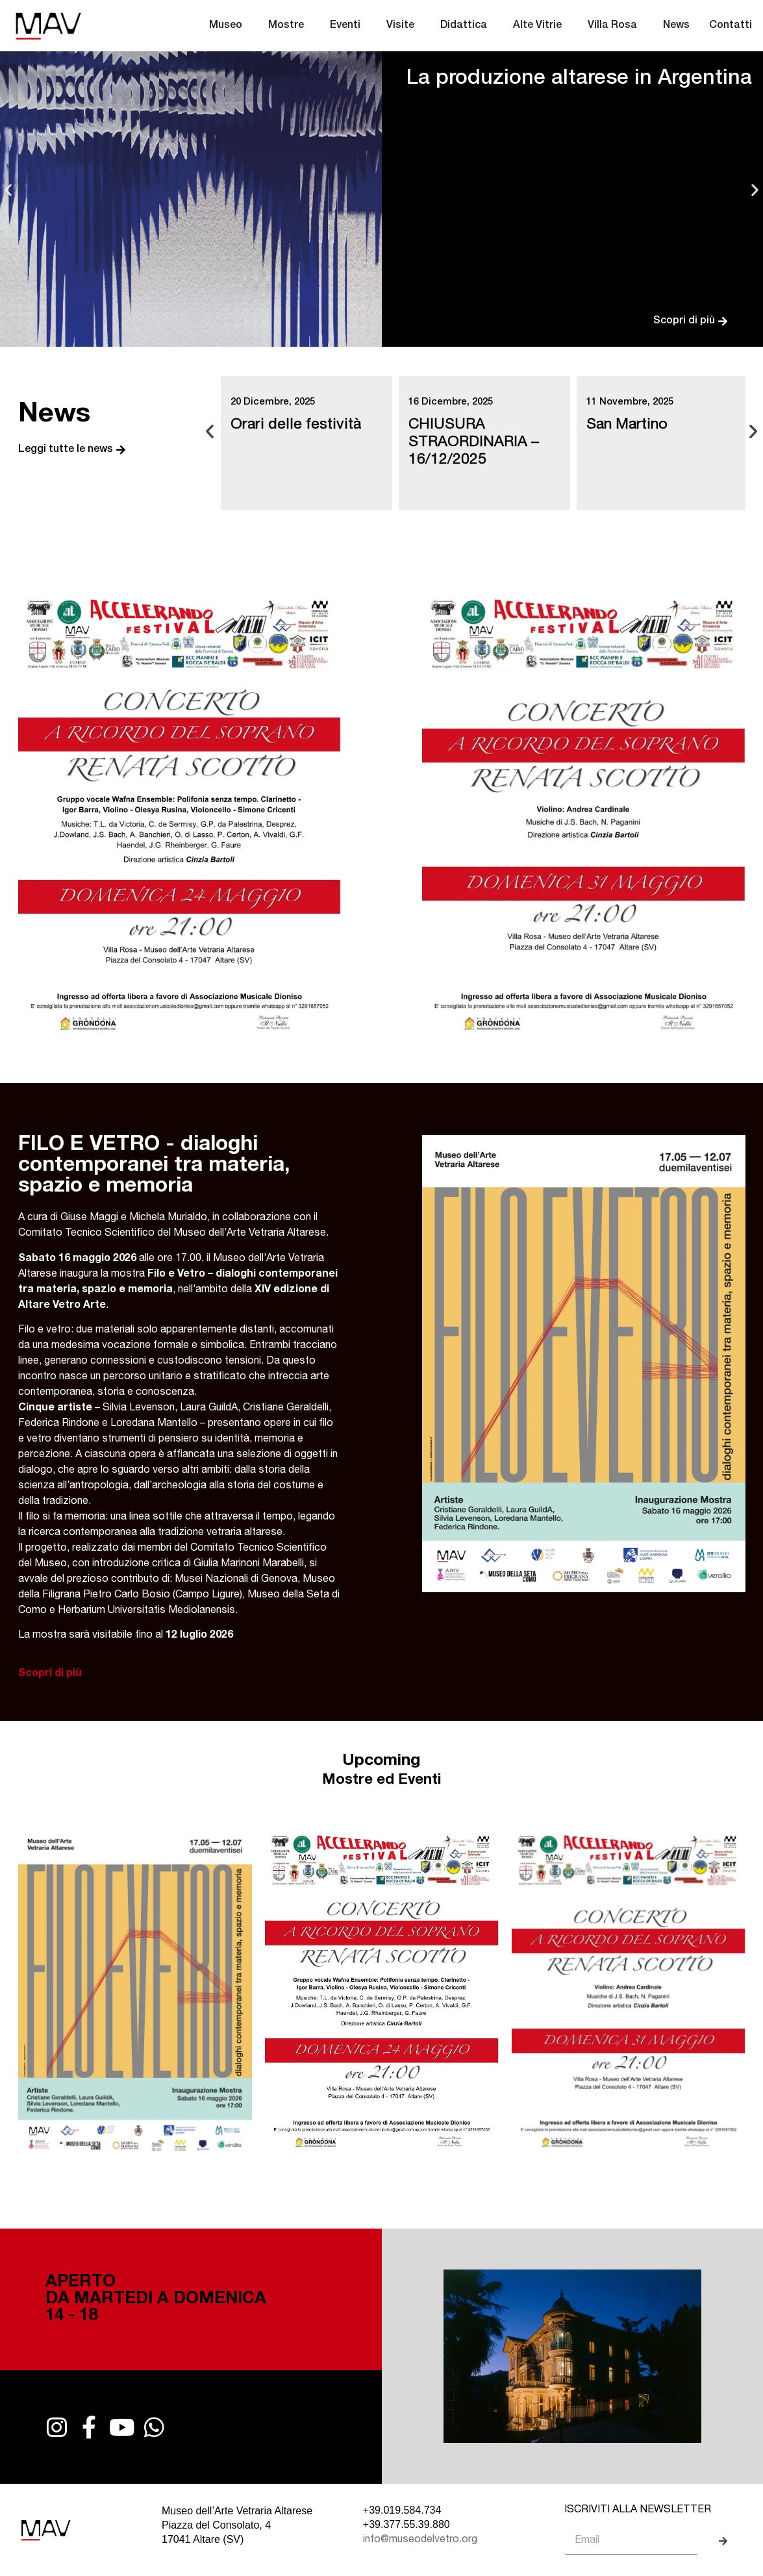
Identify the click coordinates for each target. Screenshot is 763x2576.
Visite (403, 25)
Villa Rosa (616, 25)
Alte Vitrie (540, 25)
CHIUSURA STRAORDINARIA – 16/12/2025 (473, 443)
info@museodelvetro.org (420, 2540)
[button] (8, 189)
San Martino (627, 425)
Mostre (289, 25)
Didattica (467, 25)
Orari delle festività (296, 425)
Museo (229, 25)
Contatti (730, 26)
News (676, 26)
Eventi (348, 25)
